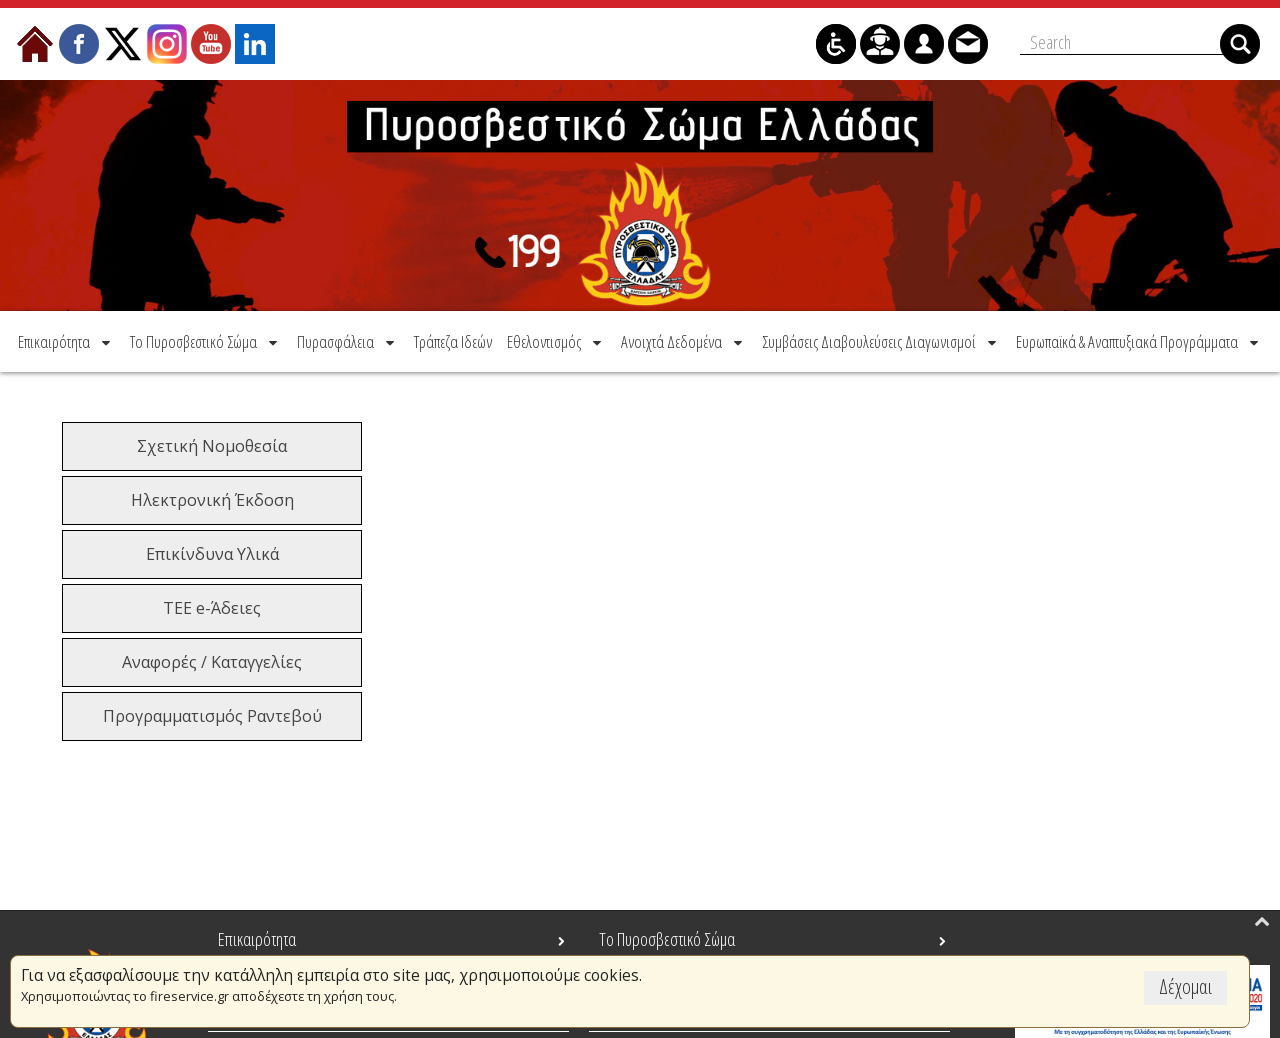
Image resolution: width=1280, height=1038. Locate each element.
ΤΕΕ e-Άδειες (212, 608)
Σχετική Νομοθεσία (212, 446)
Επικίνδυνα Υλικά (212, 554)
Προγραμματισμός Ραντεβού (212, 716)
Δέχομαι (1185, 986)
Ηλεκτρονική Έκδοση (212, 500)
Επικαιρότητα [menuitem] (257, 939)
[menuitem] (66, 341)
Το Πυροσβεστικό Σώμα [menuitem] (667, 939)
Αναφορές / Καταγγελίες (212, 662)
